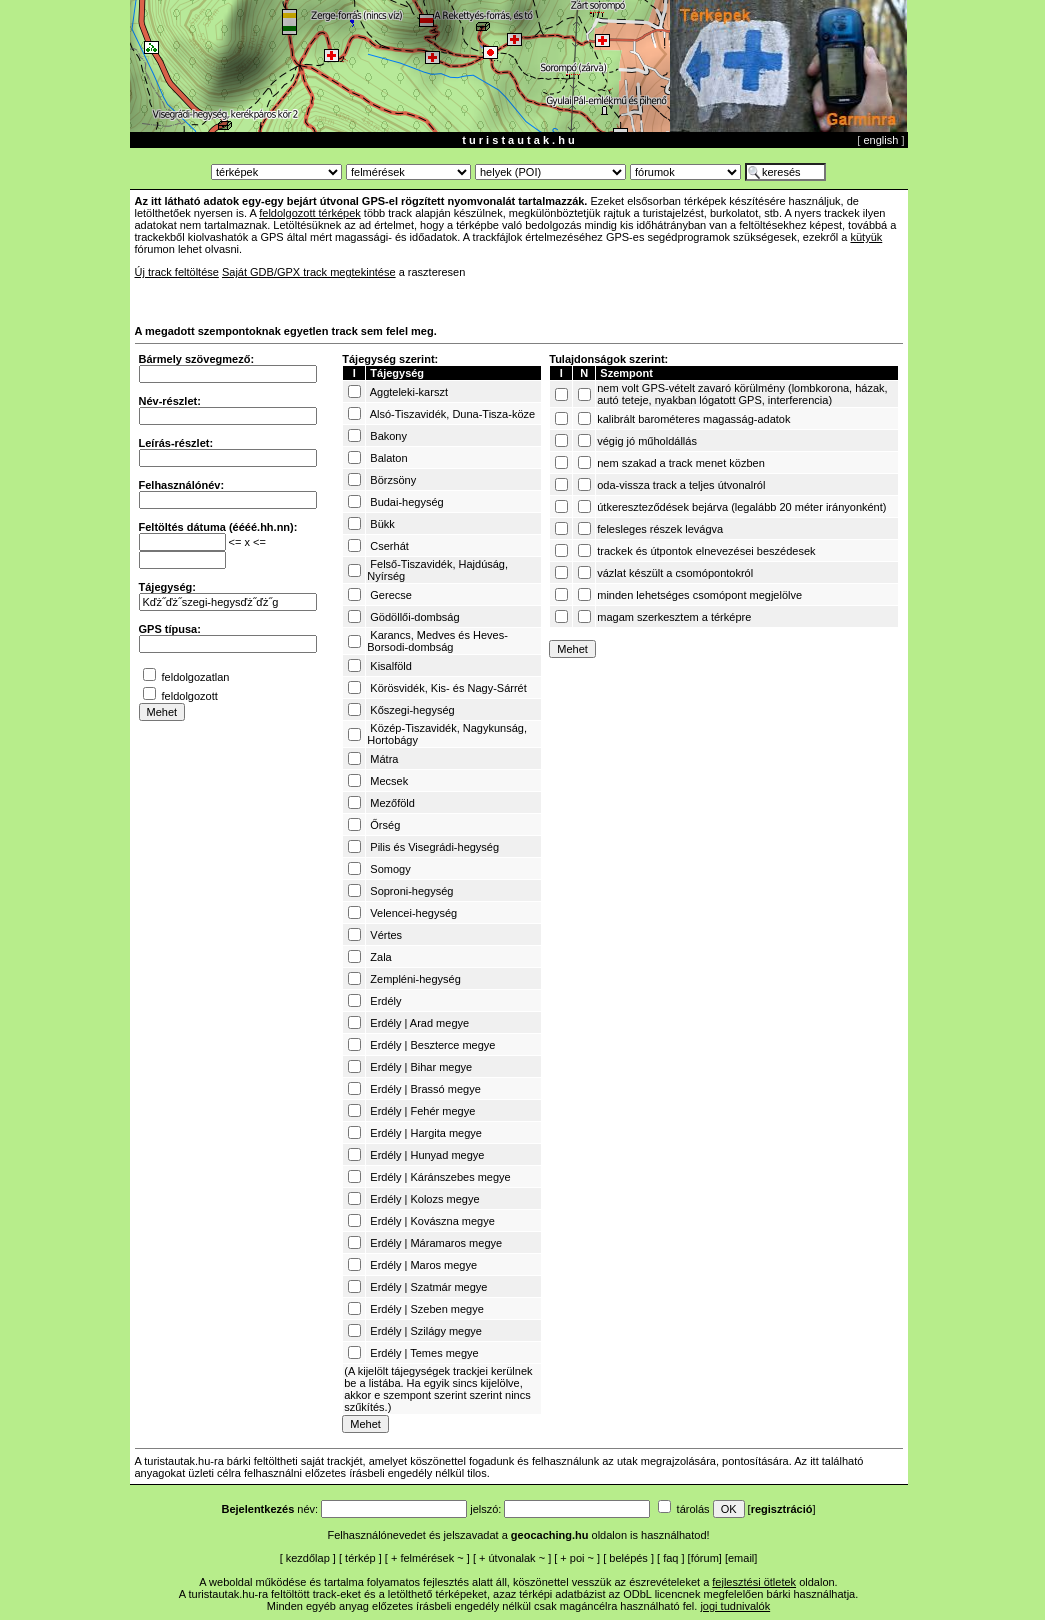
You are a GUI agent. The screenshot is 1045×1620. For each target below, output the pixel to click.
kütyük (866, 237)
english (880, 140)
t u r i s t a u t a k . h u (518, 140)
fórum (705, 1558)
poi (577, 1558)
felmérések (427, 1558)
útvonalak (512, 1558)
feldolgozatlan (196, 677)
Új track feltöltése (177, 272)
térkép (360, 1558)
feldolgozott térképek (310, 213)
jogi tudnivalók (735, 1606)
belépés (628, 1558)
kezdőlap (308, 1558)
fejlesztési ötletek (754, 1582)
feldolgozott (190, 696)
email (741, 1558)
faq (670, 1558)
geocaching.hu (550, 1535)
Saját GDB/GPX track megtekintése (309, 272)
